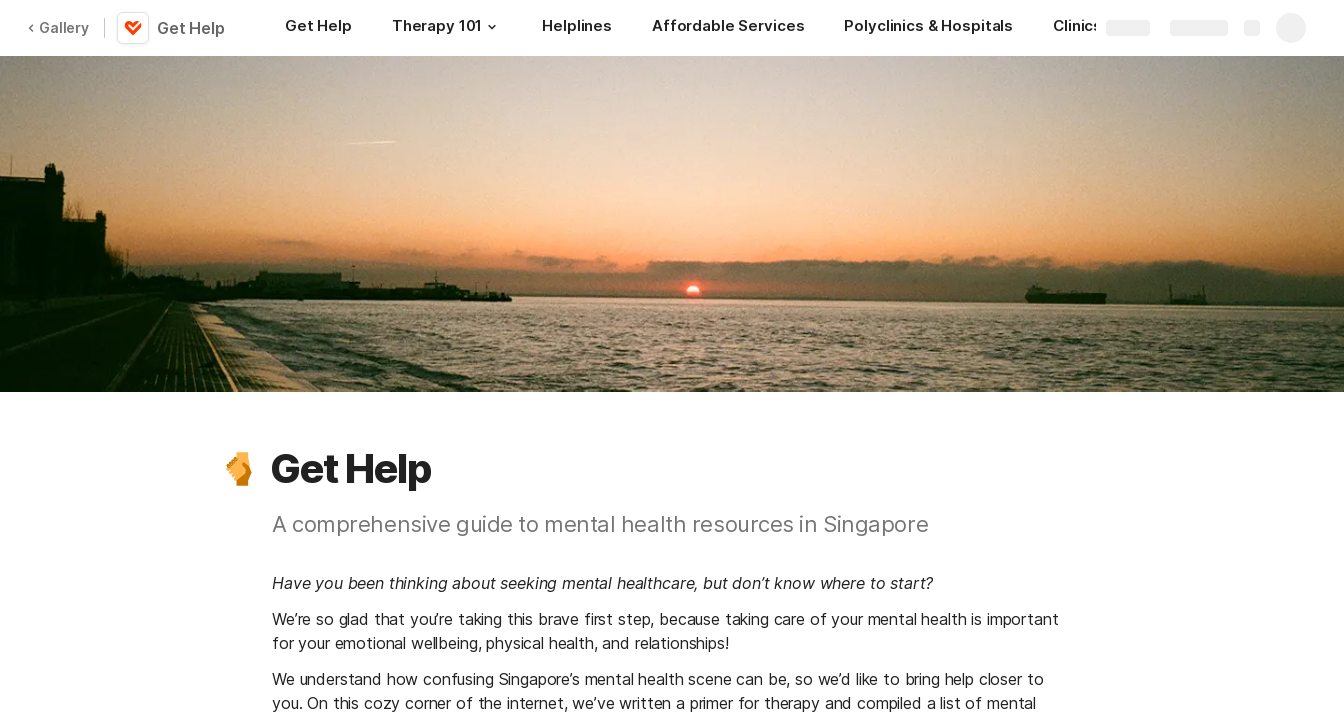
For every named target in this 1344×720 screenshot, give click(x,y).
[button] (492, 27)
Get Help (191, 28)
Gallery (58, 27)
